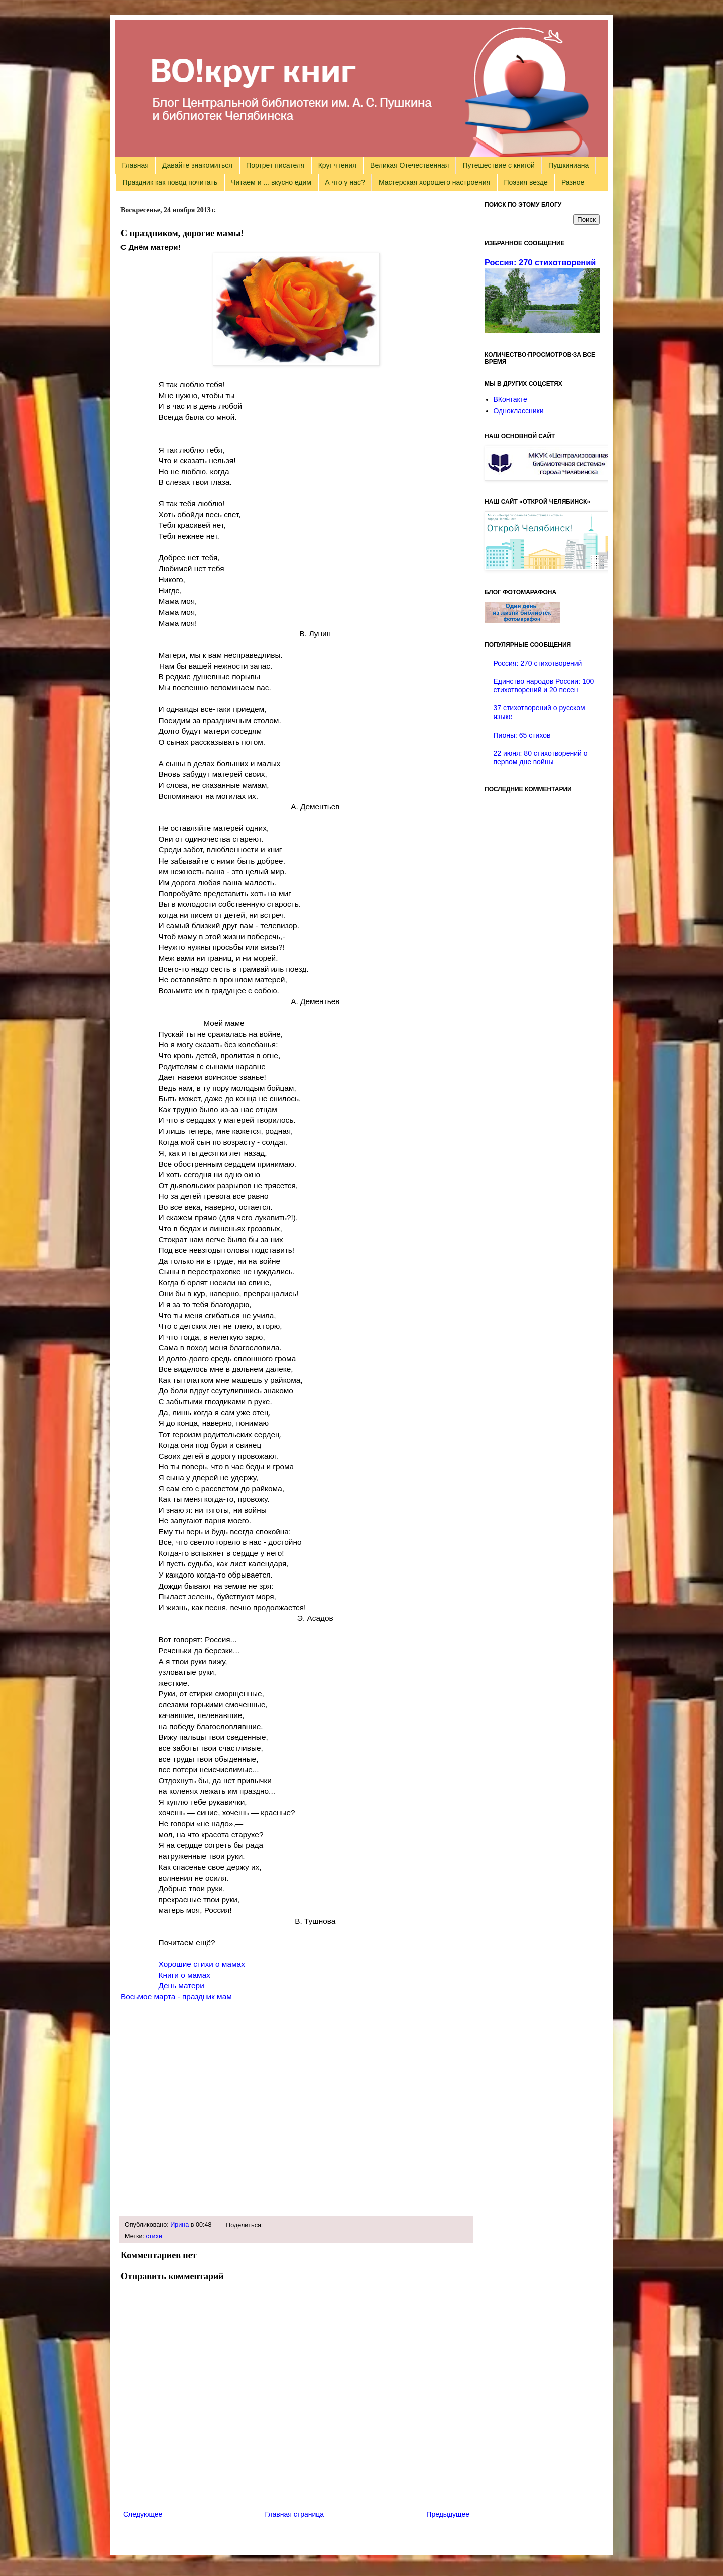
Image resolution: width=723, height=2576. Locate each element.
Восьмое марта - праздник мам (176, 1996)
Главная (135, 165)
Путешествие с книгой (498, 165)
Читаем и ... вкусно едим (271, 182)
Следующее (142, 2514)
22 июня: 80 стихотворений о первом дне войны (541, 757)
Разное (572, 182)
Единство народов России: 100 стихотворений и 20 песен (544, 685)
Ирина (179, 2224)
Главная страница (294, 2514)
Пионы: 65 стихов (522, 735)
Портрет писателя (275, 165)
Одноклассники (519, 411)
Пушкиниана (568, 165)
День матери (181, 1985)
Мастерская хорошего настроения (434, 182)
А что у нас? (345, 182)
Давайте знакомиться (197, 165)
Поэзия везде (525, 182)
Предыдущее (447, 2514)
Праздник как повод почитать (170, 182)
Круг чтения (337, 165)
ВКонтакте (510, 399)
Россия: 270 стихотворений (540, 262)
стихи (154, 2236)
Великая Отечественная (409, 165)
